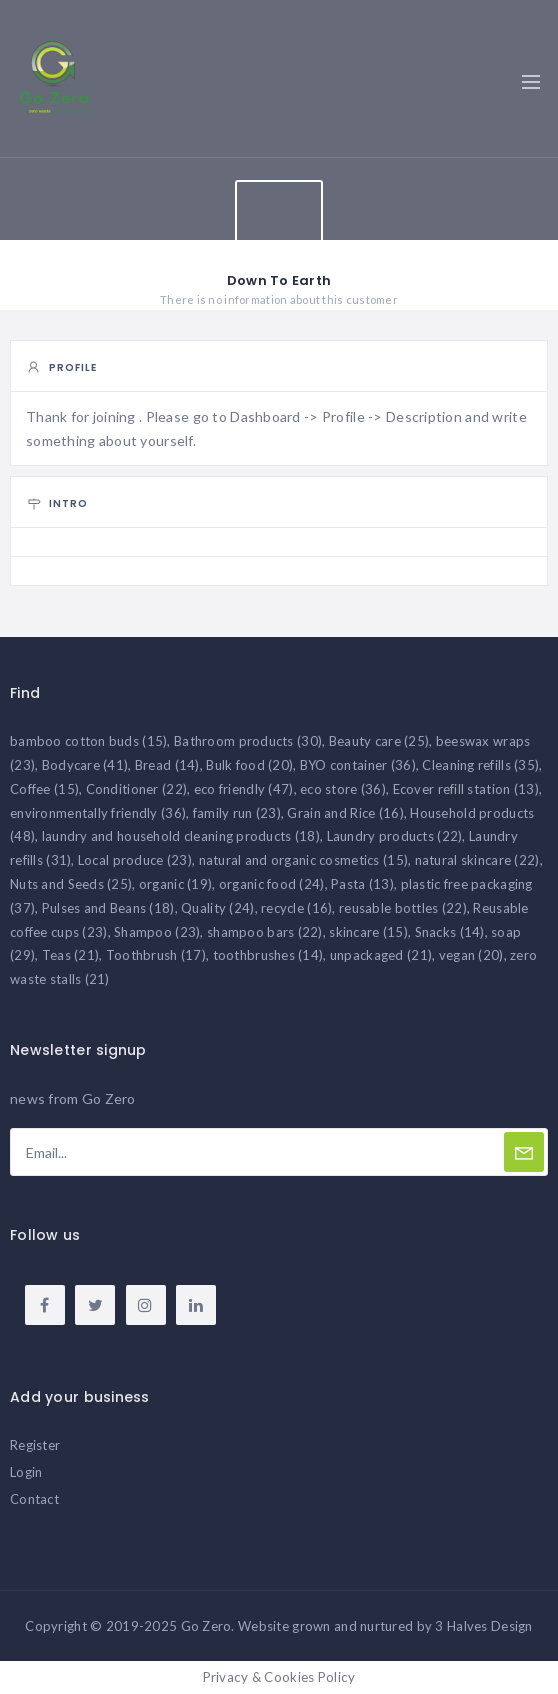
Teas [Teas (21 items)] (71, 955)
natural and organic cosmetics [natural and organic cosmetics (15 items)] (304, 860)
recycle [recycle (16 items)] (296, 908)
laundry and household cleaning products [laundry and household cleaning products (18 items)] (181, 836)
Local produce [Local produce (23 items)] (135, 860)
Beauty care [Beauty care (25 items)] (379, 741)
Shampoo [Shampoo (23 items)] (157, 932)
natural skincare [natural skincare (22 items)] (477, 860)
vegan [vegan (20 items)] (471, 955)
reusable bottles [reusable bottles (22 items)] (403, 908)
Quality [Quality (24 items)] (217, 908)
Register (35, 1445)
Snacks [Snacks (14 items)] (450, 932)
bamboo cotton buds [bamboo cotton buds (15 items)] (88, 741)
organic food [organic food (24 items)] (272, 884)
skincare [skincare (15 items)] (368, 932)
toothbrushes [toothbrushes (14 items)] (268, 955)
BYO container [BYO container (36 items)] (358, 765)
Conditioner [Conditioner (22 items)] (137, 789)
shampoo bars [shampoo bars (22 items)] (265, 932)
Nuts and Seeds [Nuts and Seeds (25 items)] (71, 884)
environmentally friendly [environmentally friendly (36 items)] (98, 813)
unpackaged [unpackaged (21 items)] (381, 955)
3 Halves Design (483, 1626)
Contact (34, 1499)
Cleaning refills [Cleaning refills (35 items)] (480, 765)
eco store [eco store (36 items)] (343, 789)
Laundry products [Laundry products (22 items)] (395, 836)
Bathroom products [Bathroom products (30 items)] (248, 741)
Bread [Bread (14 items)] (167, 765)
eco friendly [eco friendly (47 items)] (244, 789)
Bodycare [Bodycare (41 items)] (85, 765)
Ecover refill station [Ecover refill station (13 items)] (466, 789)
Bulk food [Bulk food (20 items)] (249, 765)
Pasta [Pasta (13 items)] (362, 884)
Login (26, 1472)
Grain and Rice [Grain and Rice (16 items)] (345, 813)
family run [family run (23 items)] (237, 813)
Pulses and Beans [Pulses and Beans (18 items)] (108, 908)
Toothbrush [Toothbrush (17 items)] (156, 955)
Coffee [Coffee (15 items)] (44, 789)
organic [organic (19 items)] (175, 884)
